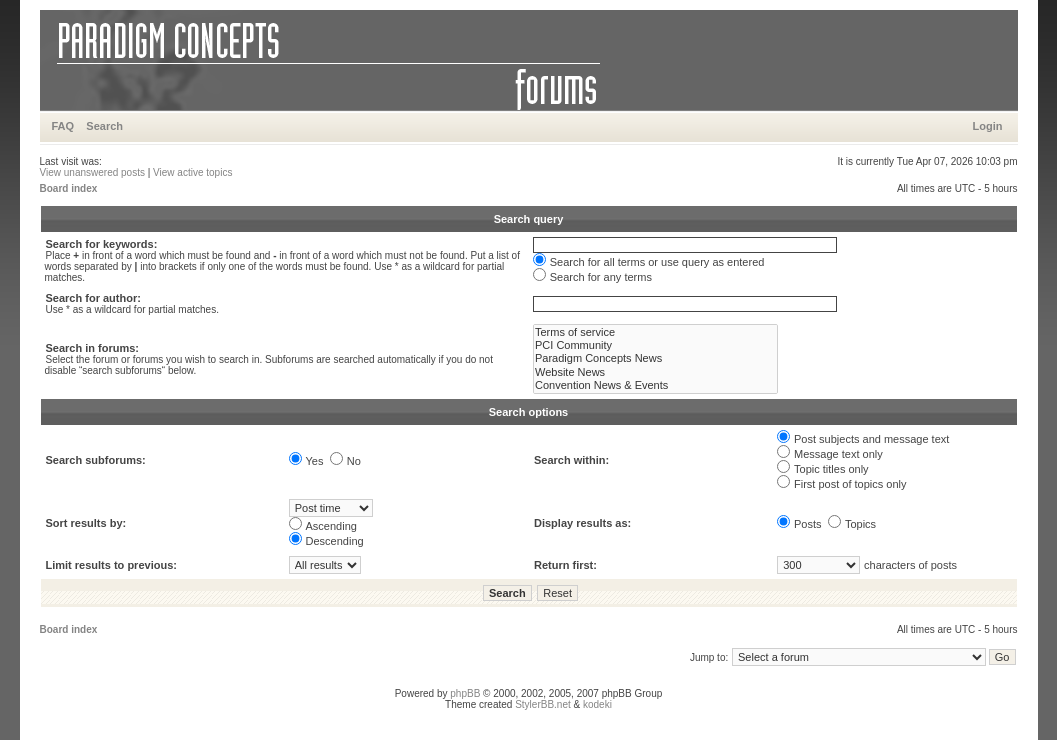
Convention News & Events (655, 385)
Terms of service (655, 332)
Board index (69, 188)
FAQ (63, 126)
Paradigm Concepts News (655, 358)
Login (988, 126)
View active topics (192, 172)
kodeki (597, 704)
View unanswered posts (92, 172)
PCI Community (655, 345)
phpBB (465, 693)
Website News (655, 372)
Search (104, 126)
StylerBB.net (543, 704)
